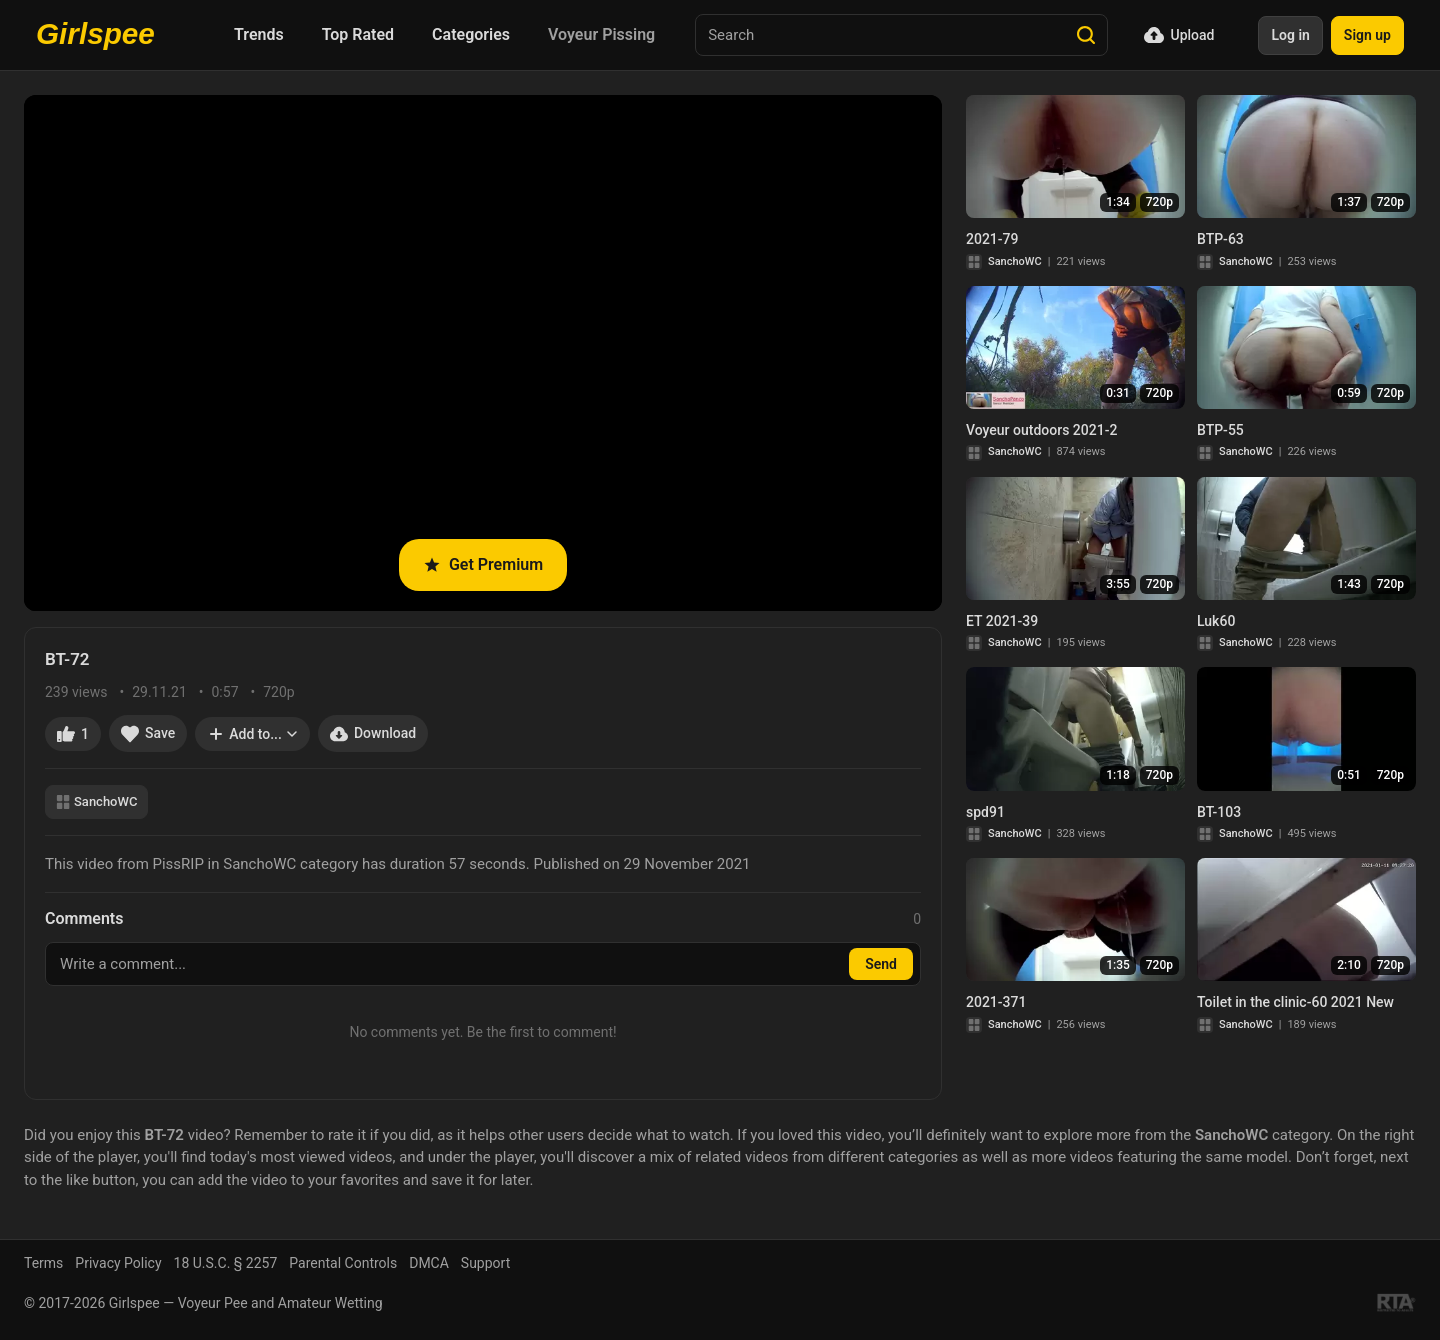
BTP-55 (1220, 430)
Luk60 (1216, 621)
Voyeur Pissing (601, 34)
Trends (259, 34)
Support (485, 1263)
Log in (1290, 35)
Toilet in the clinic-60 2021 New (1295, 1002)
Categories (471, 34)
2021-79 (992, 239)
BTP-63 (1220, 239)
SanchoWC (96, 801)
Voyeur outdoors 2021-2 (1041, 430)
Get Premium (483, 564)
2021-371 (996, 1002)
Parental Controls (343, 1263)
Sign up (1367, 35)
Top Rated (358, 34)
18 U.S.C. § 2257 (226, 1263)
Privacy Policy (118, 1263)
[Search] (1086, 35)
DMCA (429, 1263)
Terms (43, 1263)
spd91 (985, 812)
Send (881, 964)
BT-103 (1219, 812)
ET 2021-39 (1002, 621)
